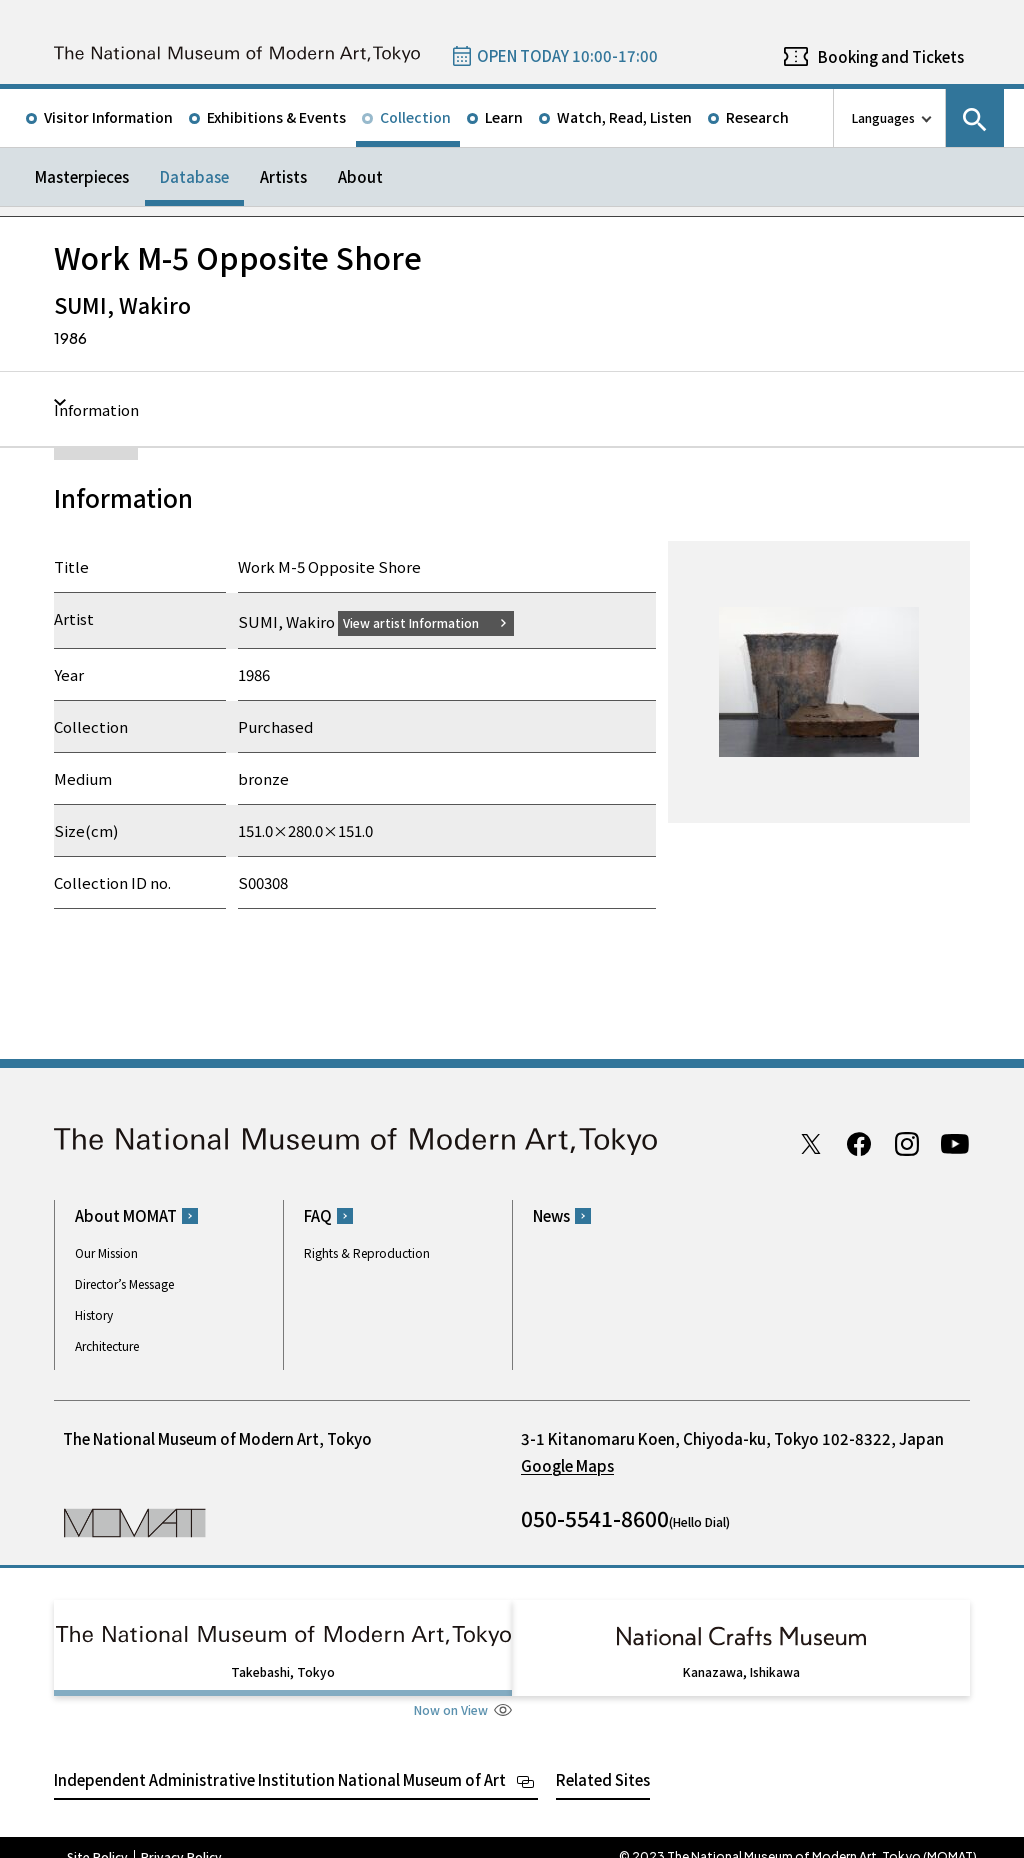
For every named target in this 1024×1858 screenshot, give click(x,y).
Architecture (107, 1345)
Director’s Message (124, 1283)
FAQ (318, 1215)
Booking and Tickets (891, 56)
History (94, 1314)
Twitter (811, 1143)
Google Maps (567, 1465)
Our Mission (106, 1252)
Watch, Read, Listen (624, 117)
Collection (415, 117)
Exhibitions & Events (276, 117)
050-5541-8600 (595, 1518)
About (360, 176)
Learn (504, 117)
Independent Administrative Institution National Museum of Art (280, 1760)
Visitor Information (108, 117)
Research (757, 117)
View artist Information (423, 621)
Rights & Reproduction (367, 1252)
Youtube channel (955, 1143)
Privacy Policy (181, 1838)
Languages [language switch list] (883, 117)
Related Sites (603, 1760)
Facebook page (859, 1143)
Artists (283, 176)
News (551, 1215)
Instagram (907, 1143)
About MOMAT (126, 1215)
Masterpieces (82, 176)
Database (194, 176)
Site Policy (97, 1838)
